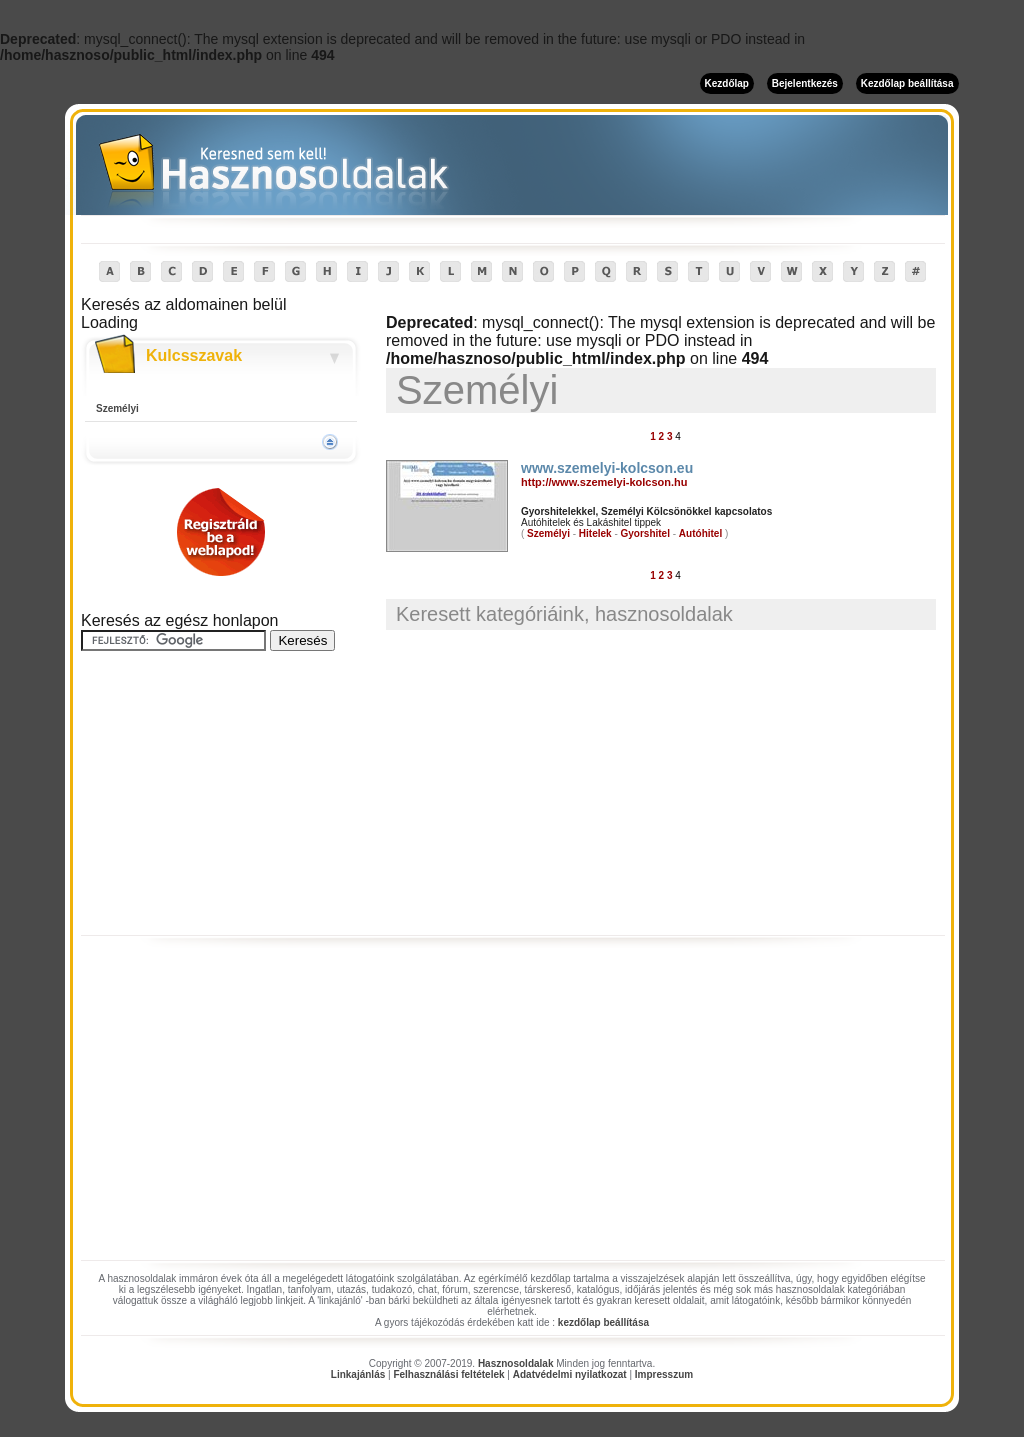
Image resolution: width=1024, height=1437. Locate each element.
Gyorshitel (645, 533)
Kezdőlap (727, 83)
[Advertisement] (221, 794)
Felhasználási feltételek (448, 1374)
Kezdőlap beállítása (907, 83)
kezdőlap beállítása (603, 1322)
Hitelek (595, 533)
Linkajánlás (358, 1374)
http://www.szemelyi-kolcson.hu (604, 482)
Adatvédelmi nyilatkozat (570, 1374)
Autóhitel (700, 533)
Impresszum (664, 1374)
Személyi (117, 408)
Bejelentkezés (805, 83)
